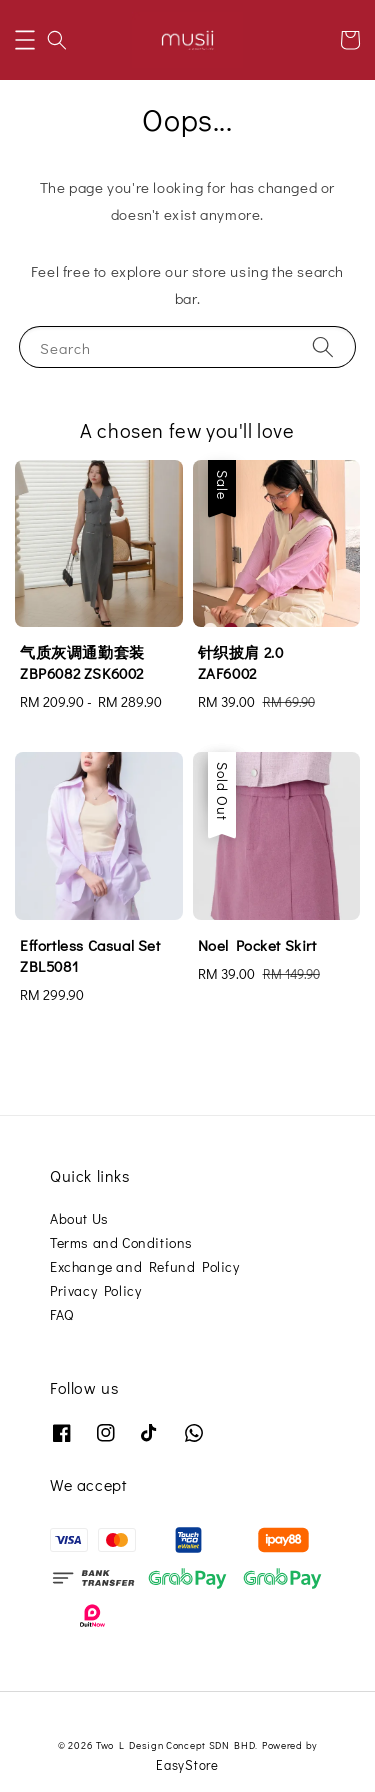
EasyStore (187, 1764)
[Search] (323, 346)
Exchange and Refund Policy (145, 1266)
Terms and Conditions (121, 1242)
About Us (79, 1218)
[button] (25, 40)
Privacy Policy (95, 1290)
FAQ (62, 1314)
